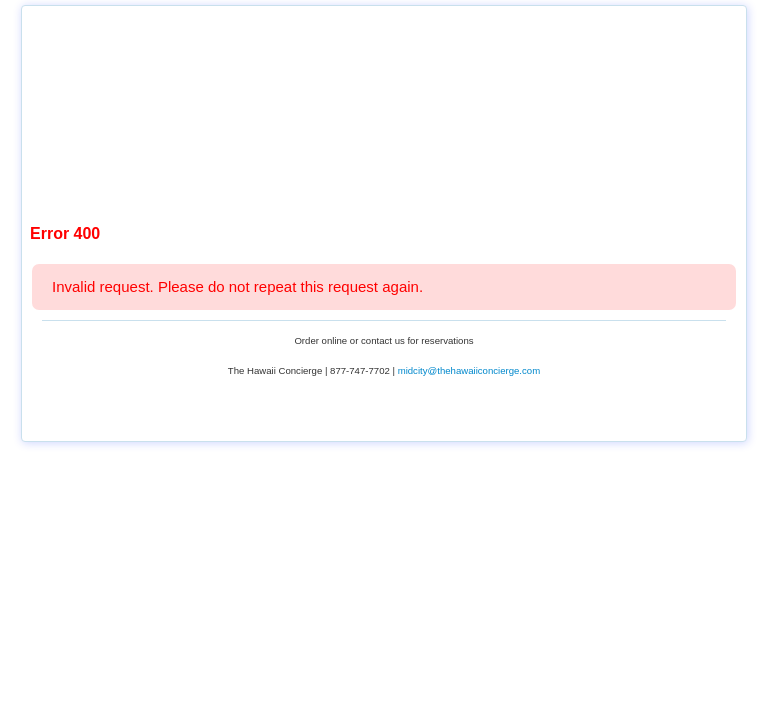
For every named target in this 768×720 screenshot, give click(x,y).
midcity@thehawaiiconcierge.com (469, 370)
